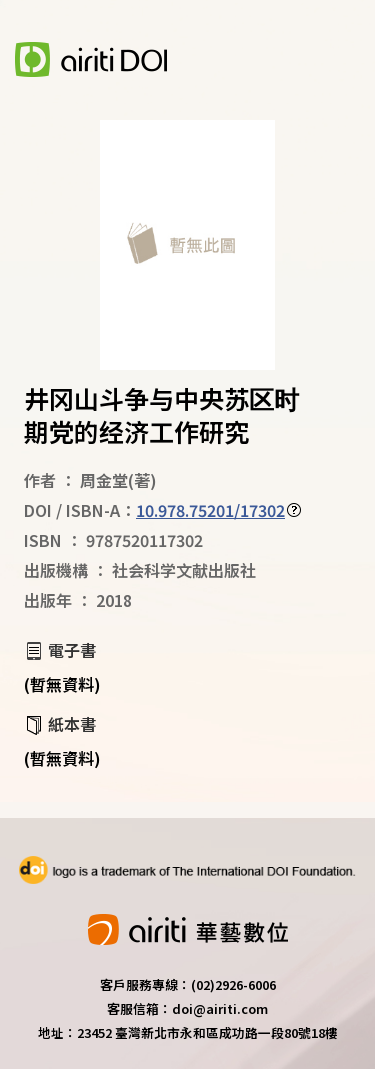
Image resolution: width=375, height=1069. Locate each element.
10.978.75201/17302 (210, 510)
